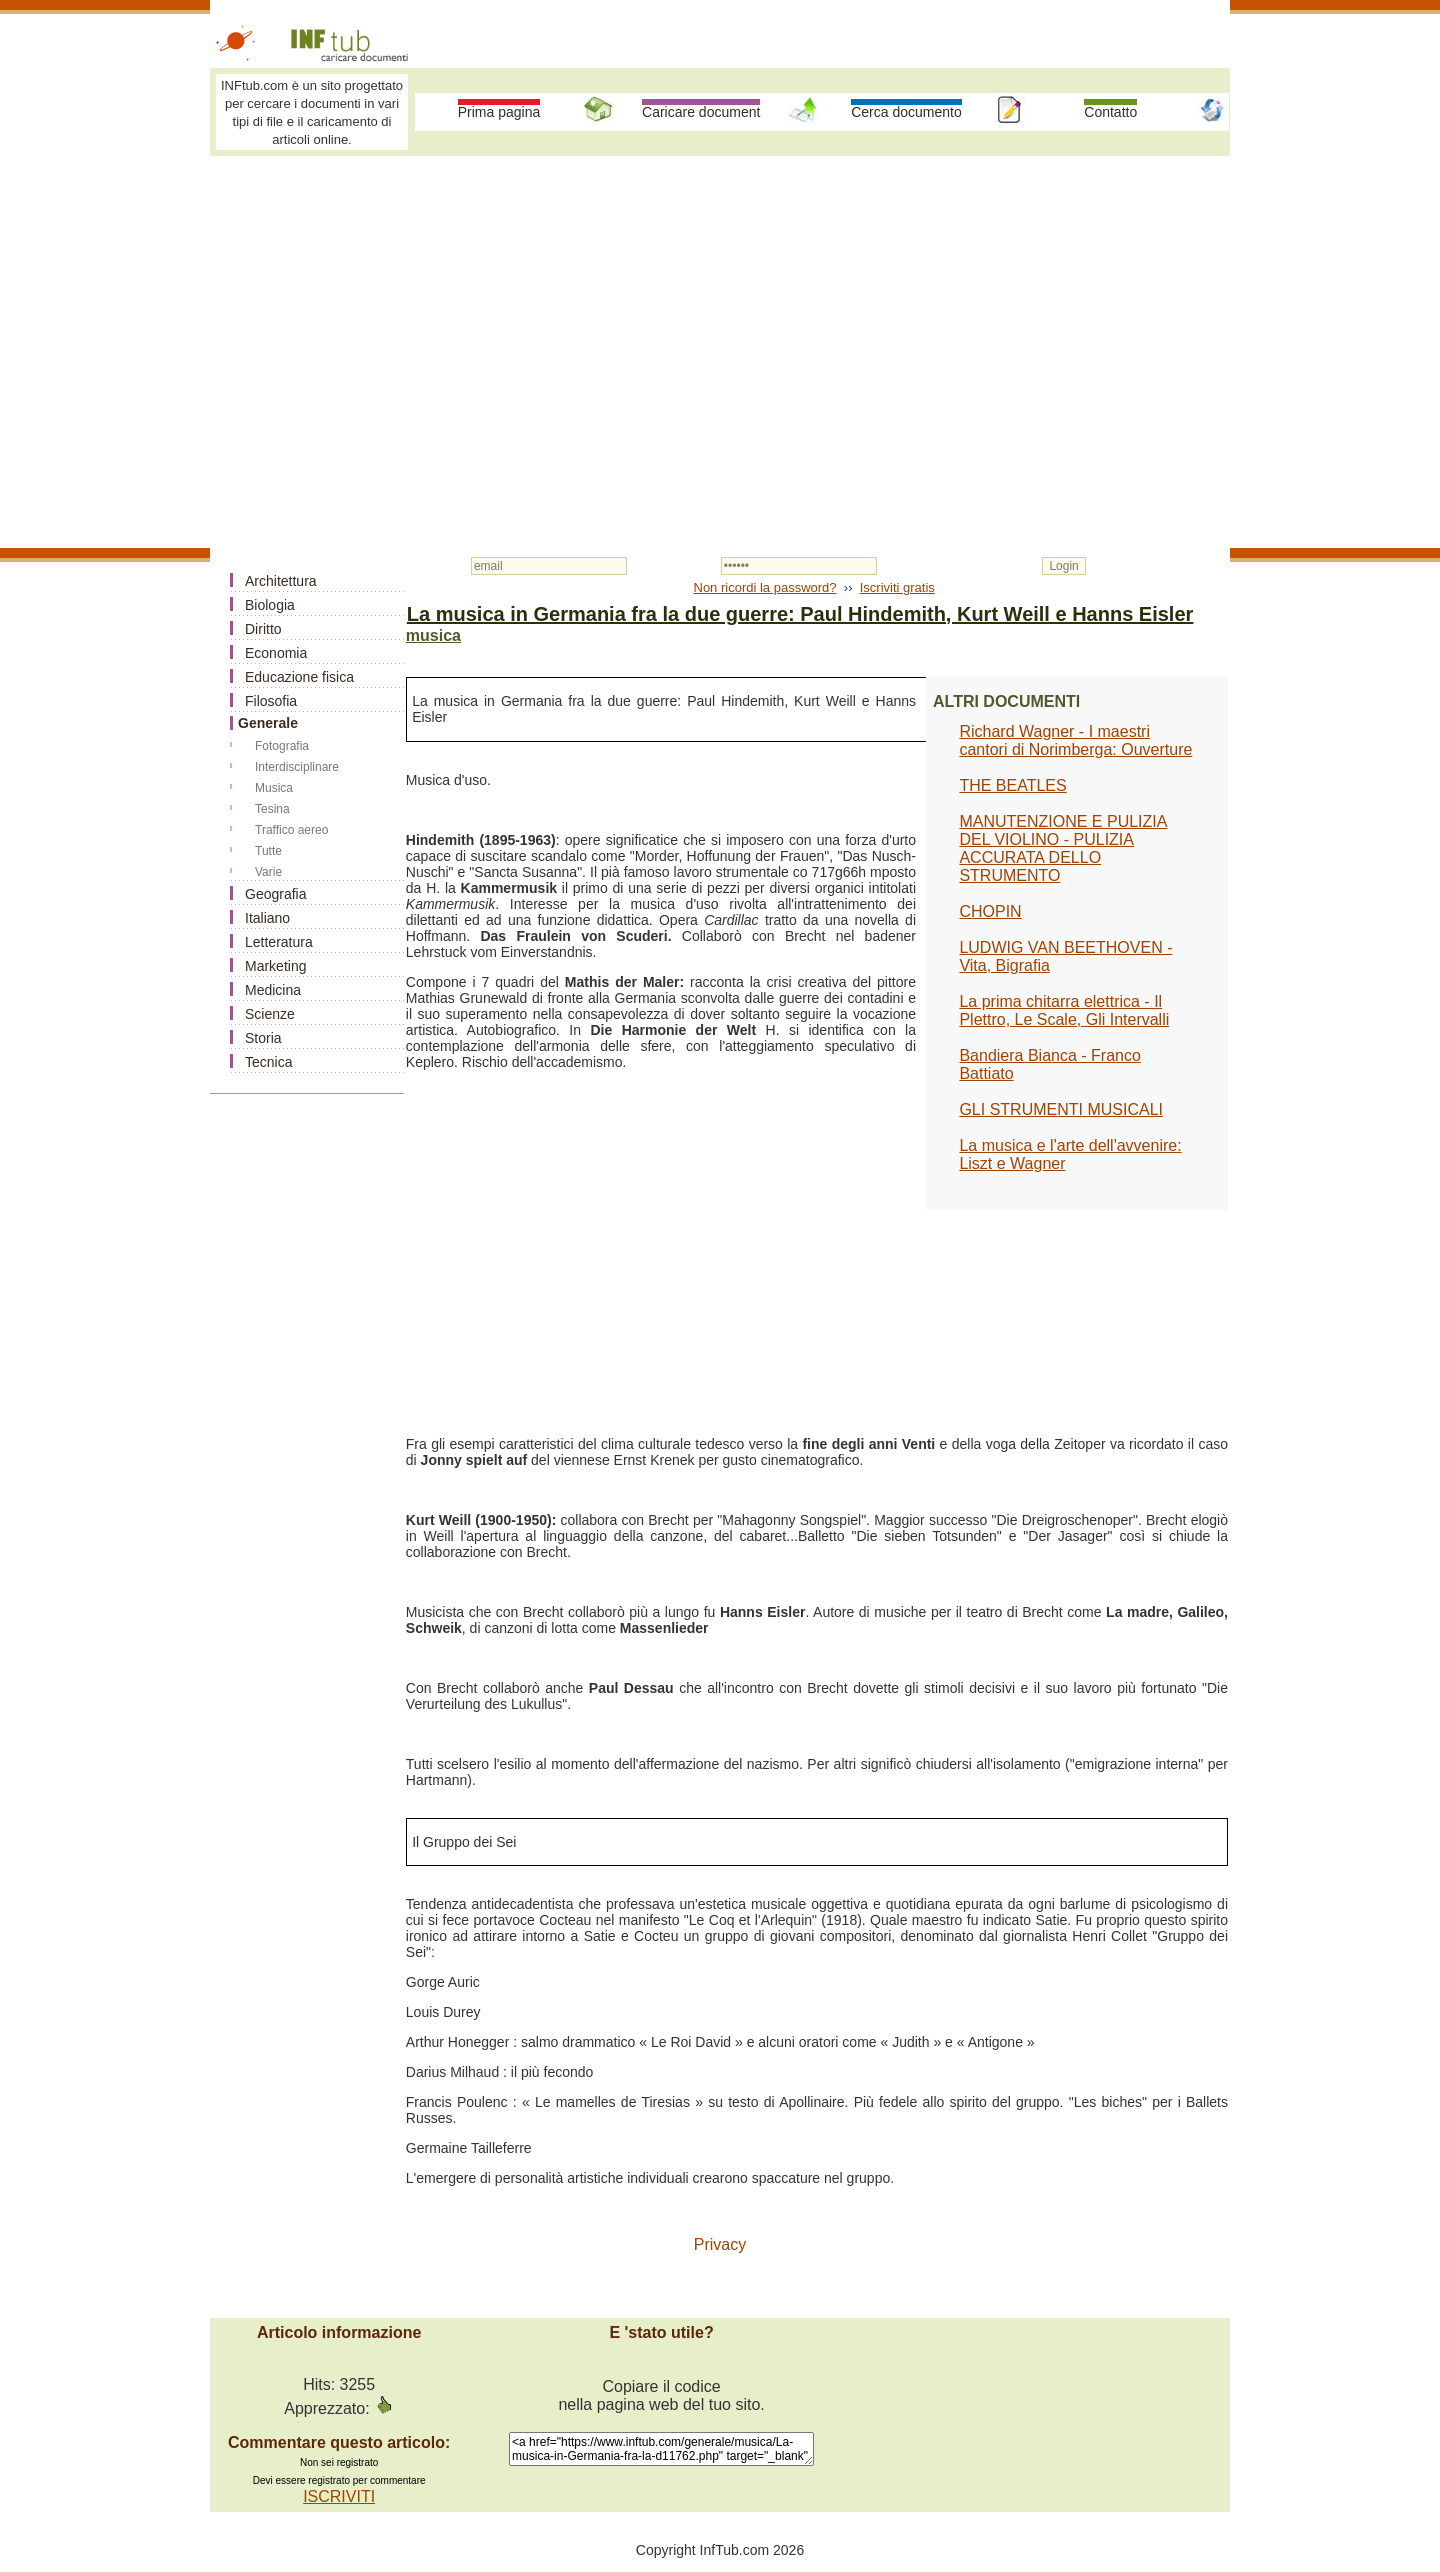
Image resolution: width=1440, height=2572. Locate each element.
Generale (268, 723)
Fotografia (282, 746)
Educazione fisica (299, 677)
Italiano (267, 918)
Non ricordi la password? (765, 587)
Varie (268, 872)
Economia (276, 653)
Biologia (270, 605)
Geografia (275, 894)
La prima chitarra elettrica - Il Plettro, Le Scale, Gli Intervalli (1064, 1010)
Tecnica (268, 1062)
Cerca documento (906, 112)
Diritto (263, 629)
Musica (274, 788)
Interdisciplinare (297, 767)
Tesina (272, 809)
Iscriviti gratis (897, 587)
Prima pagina (499, 112)
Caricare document (701, 112)
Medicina (273, 990)
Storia (263, 1038)
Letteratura (279, 942)
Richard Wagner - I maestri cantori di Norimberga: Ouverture (1075, 740)
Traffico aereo (291, 830)
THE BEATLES (1012, 785)
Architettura (281, 581)
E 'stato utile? (661, 2332)
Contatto (1110, 112)
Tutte (268, 851)
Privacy (720, 2244)
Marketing (275, 966)
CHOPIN (990, 911)
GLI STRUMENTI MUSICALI (1061, 1109)
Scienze (270, 1014)
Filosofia (271, 701)
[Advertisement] (720, 312)
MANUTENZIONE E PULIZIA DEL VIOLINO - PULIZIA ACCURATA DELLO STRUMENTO (1063, 848)
